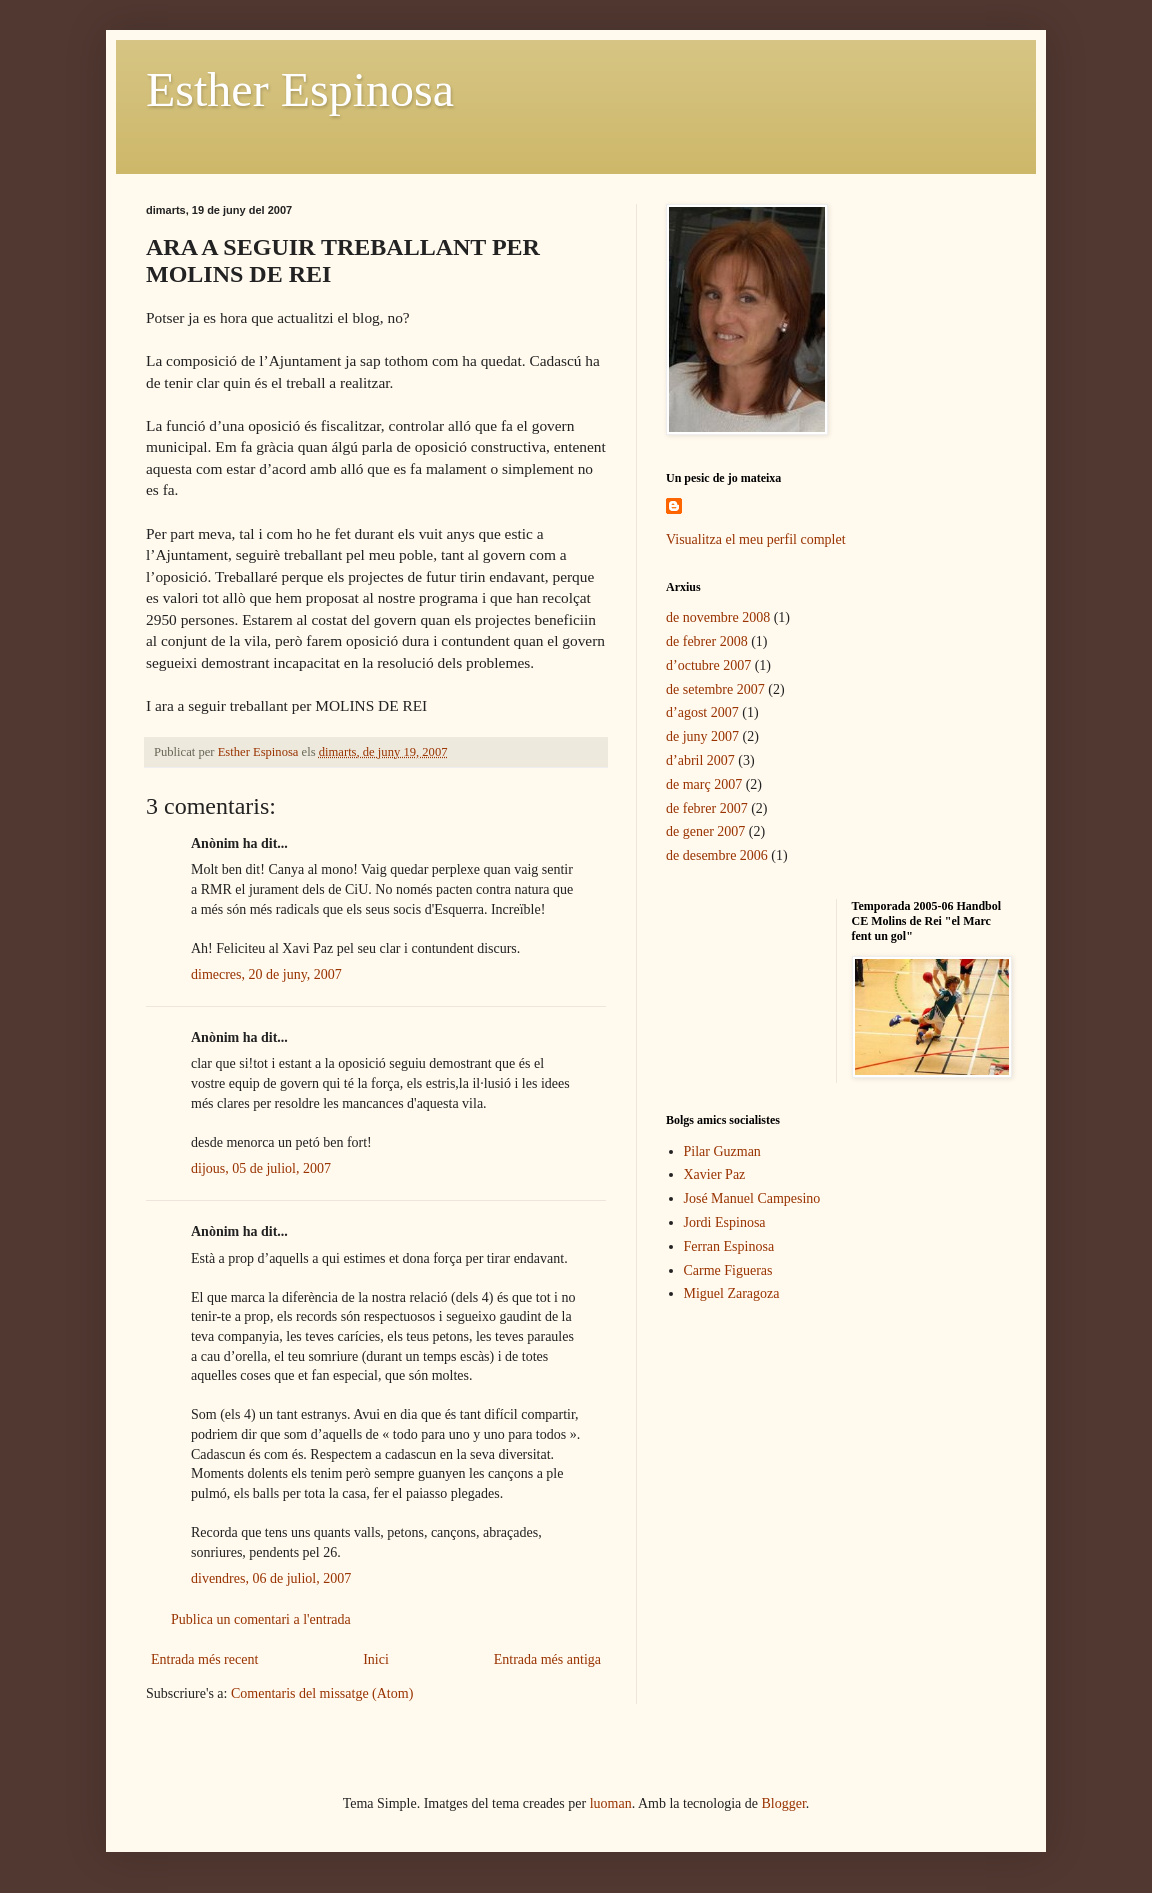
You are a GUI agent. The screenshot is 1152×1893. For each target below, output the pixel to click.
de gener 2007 (705, 831)
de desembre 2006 (717, 855)
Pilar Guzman (722, 1151)
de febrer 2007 (707, 808)
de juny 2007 (702, 736)
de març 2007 (704, 784)
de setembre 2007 (715, 689)
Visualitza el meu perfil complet (756, 539)
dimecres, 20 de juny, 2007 (266, 974)
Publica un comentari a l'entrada (261, 1619)
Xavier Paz (715, 1174)
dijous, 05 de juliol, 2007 (261, 1168)
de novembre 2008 (718, 617)
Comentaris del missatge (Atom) (322, 1693)
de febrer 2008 (707, 641)
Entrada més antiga (547, 1659)
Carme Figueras (728, 1270)
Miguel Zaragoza (732, 1293)
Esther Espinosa (300, 89)
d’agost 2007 (702, 712)
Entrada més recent (204, 1659)
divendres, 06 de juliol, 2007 (271, 1578)
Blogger (784, 1803)
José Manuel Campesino (752, 1198)
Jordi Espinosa (725, 1222)
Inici (376, 1659)
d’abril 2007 (700, 760)
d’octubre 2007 (708, 665)
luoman (611, 1803)
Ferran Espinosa (729, 1246)
